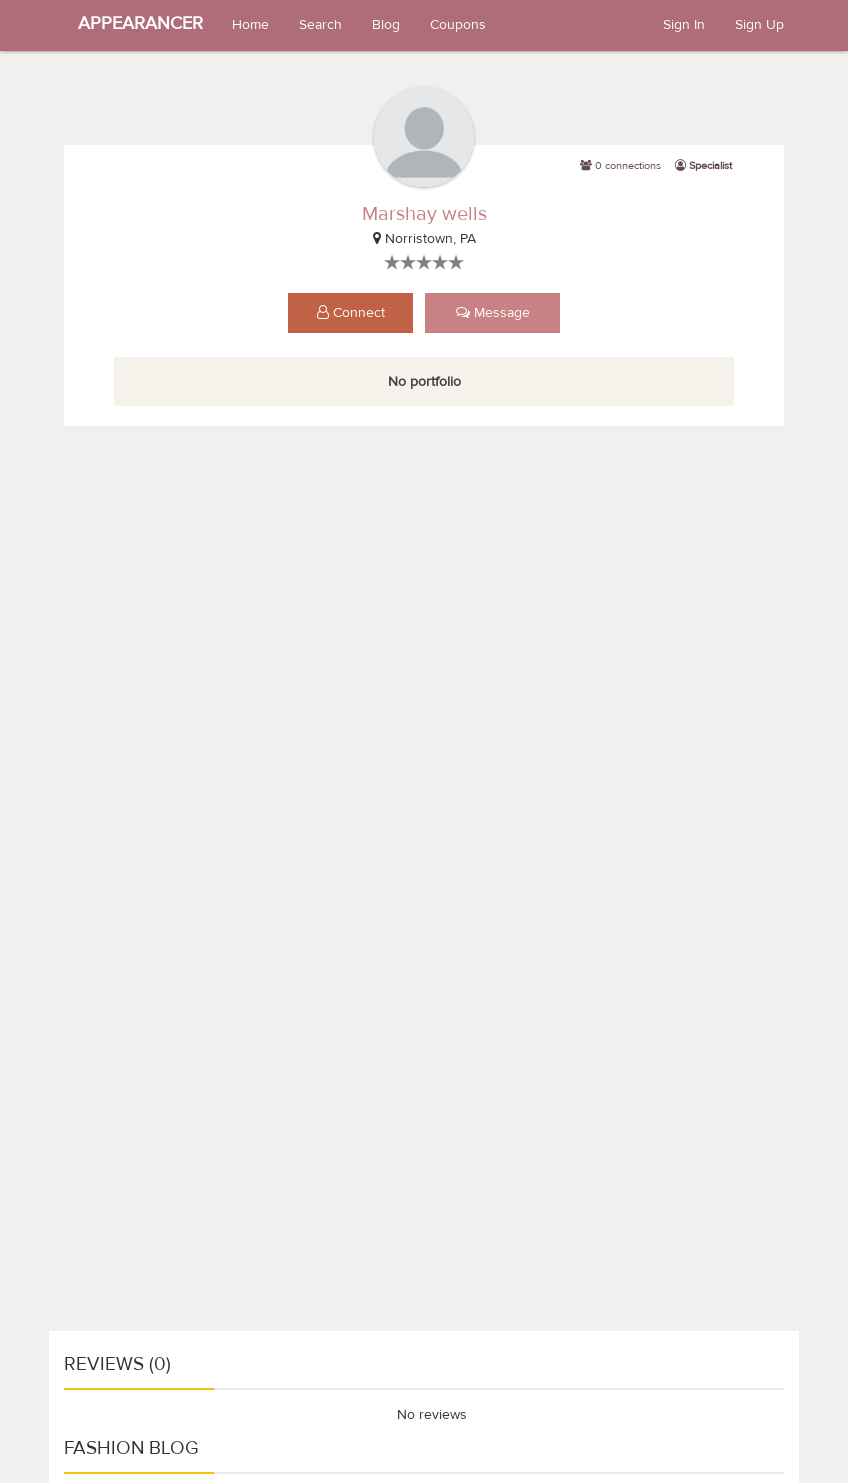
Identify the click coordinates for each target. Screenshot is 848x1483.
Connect (351, 313)
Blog (386, 25)
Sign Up (759, 25)
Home (250, 25)
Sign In (684, 25)
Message (493, 313)
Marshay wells (424, 213)
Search (320, 25)
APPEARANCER (140, 23)
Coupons (458, 25)
